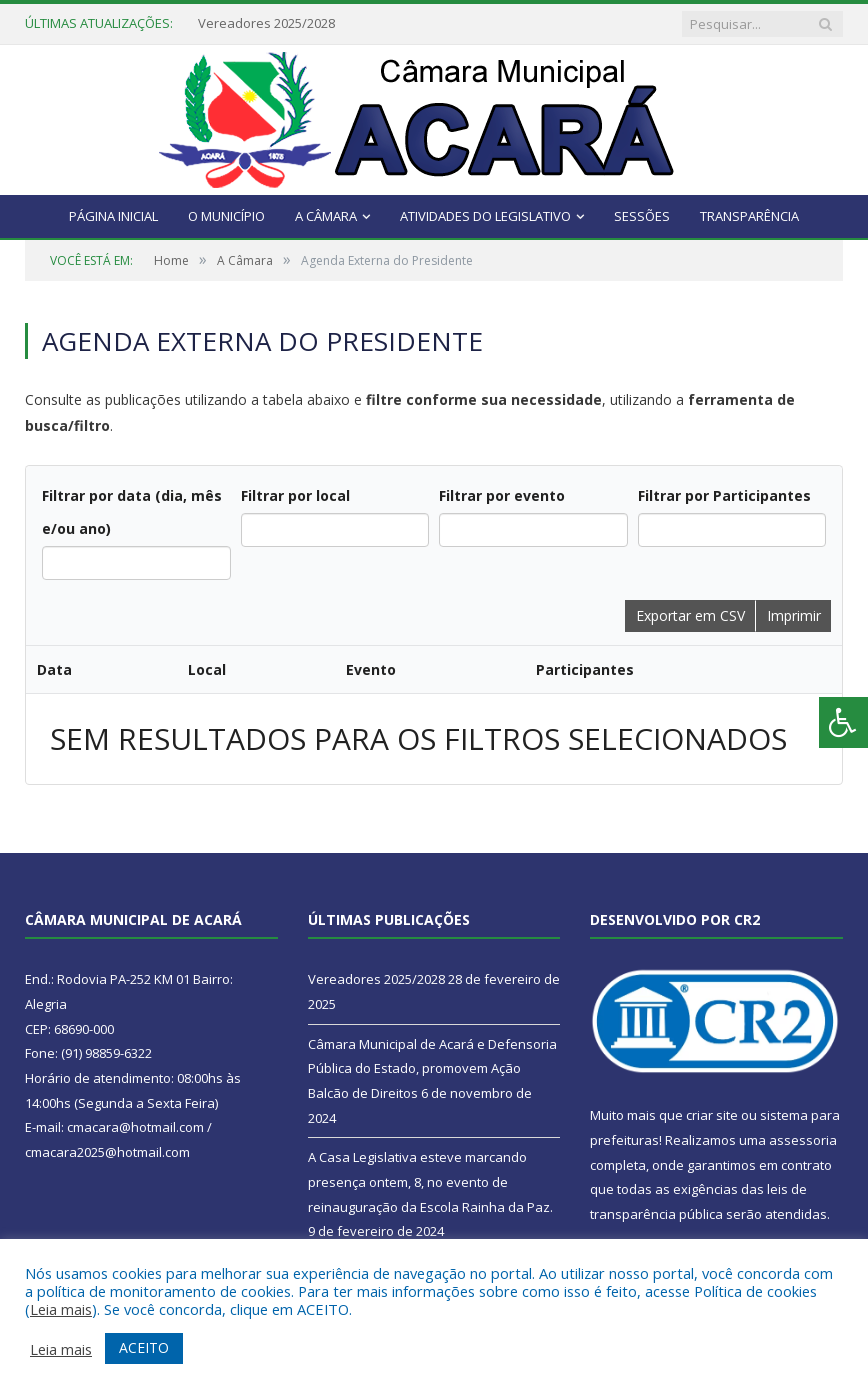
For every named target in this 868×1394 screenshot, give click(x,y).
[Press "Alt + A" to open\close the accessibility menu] (843, 722)
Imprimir (794, 615)
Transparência (749, 216)
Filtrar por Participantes (724, 495)
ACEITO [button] (144, 1347)
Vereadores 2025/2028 (266, 23)
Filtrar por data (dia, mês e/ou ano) (132, 512)
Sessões (642, 216)
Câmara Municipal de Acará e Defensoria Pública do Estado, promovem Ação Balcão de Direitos (432, 1068)
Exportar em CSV (690, 615)
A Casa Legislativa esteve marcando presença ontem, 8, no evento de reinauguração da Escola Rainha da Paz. (430, 1181)
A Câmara (326, 216)
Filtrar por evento (502, 495)
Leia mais (61, 1309)
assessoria (803, 1140)
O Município (226, 216)
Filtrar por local (295, 495)
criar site (712, 1115)
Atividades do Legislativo (485, 216)
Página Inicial (113, 216)
